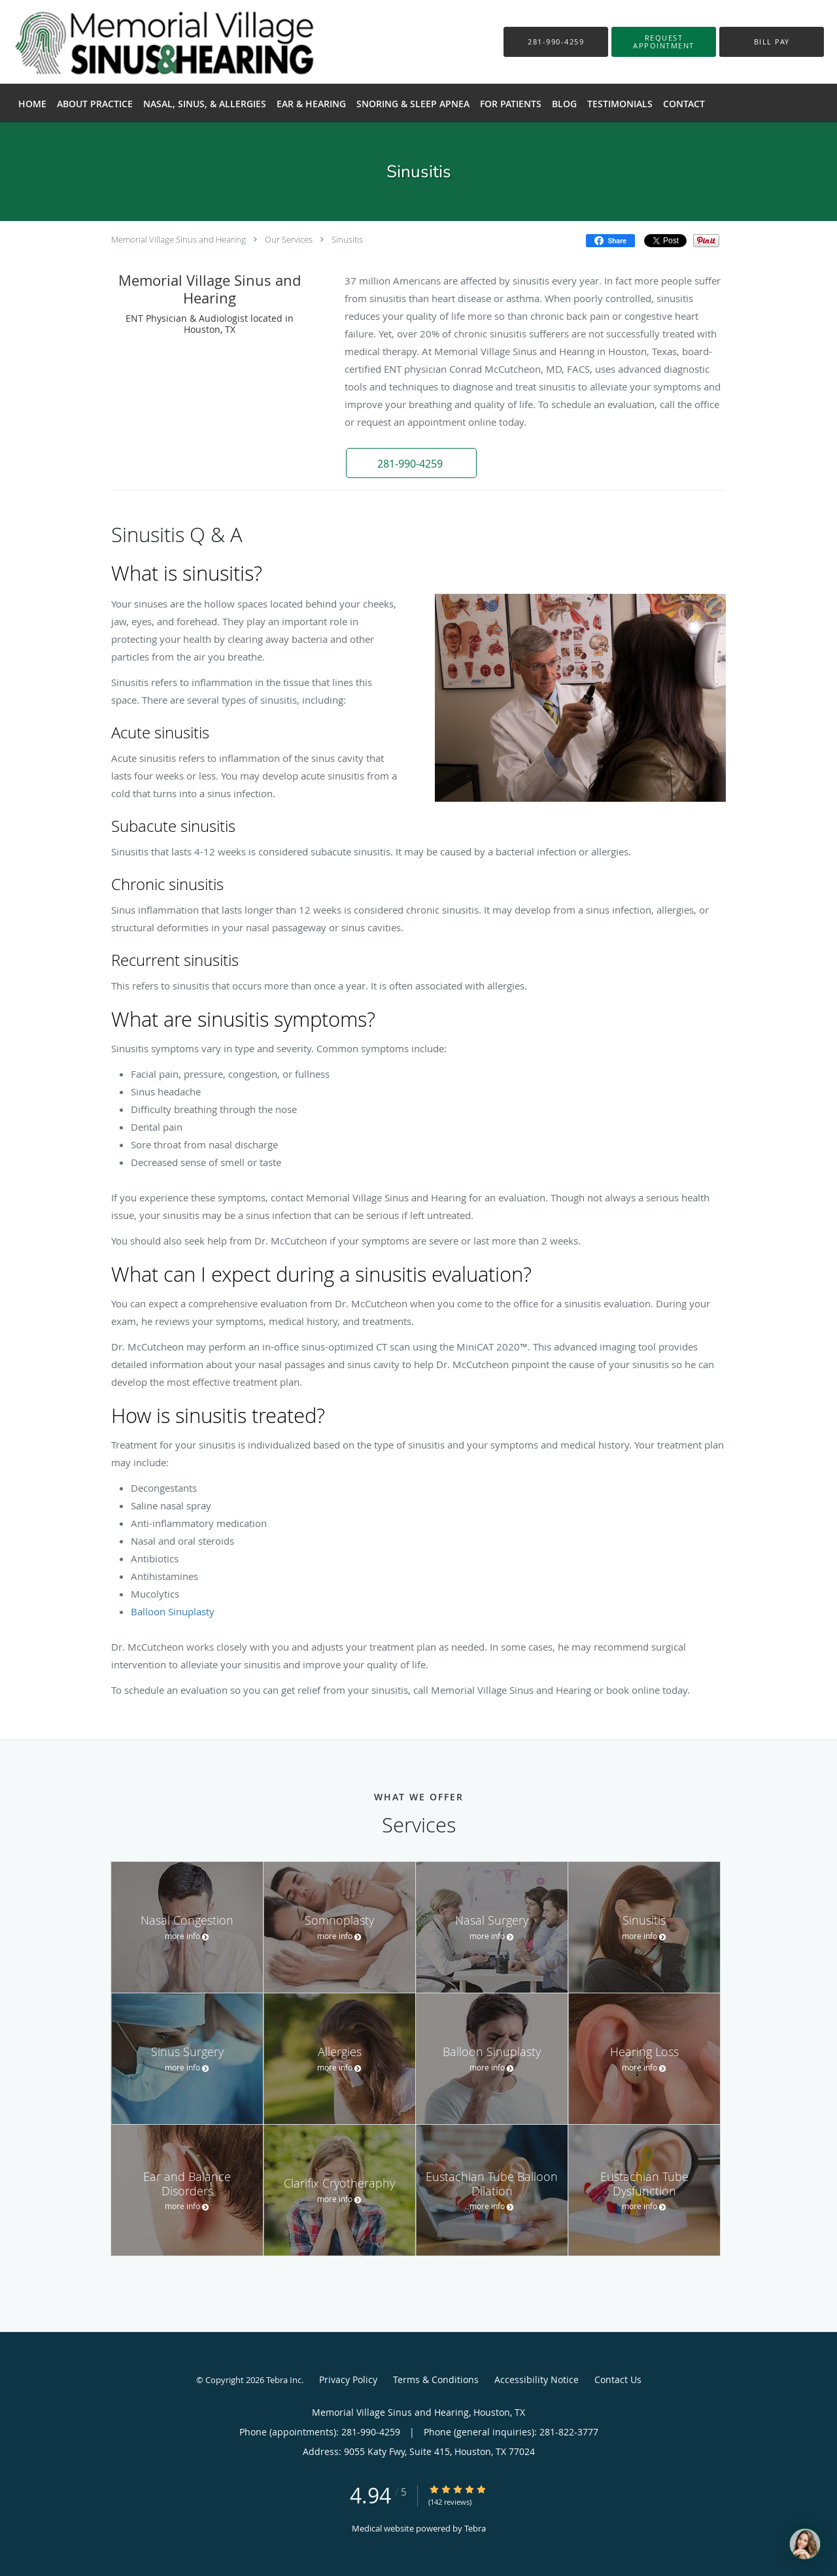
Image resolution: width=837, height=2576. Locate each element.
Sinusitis (347, 239)
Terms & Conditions (436, 2379)
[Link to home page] (145, 42)
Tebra (475, 2528)
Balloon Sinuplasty (172, 1611)
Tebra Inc (283, 2380)
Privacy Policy (348, 2379)
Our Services (289, 239)
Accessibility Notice (536, 2379)
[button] (663, 42)
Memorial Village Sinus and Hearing (178, 239)
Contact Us (617, 2379)
